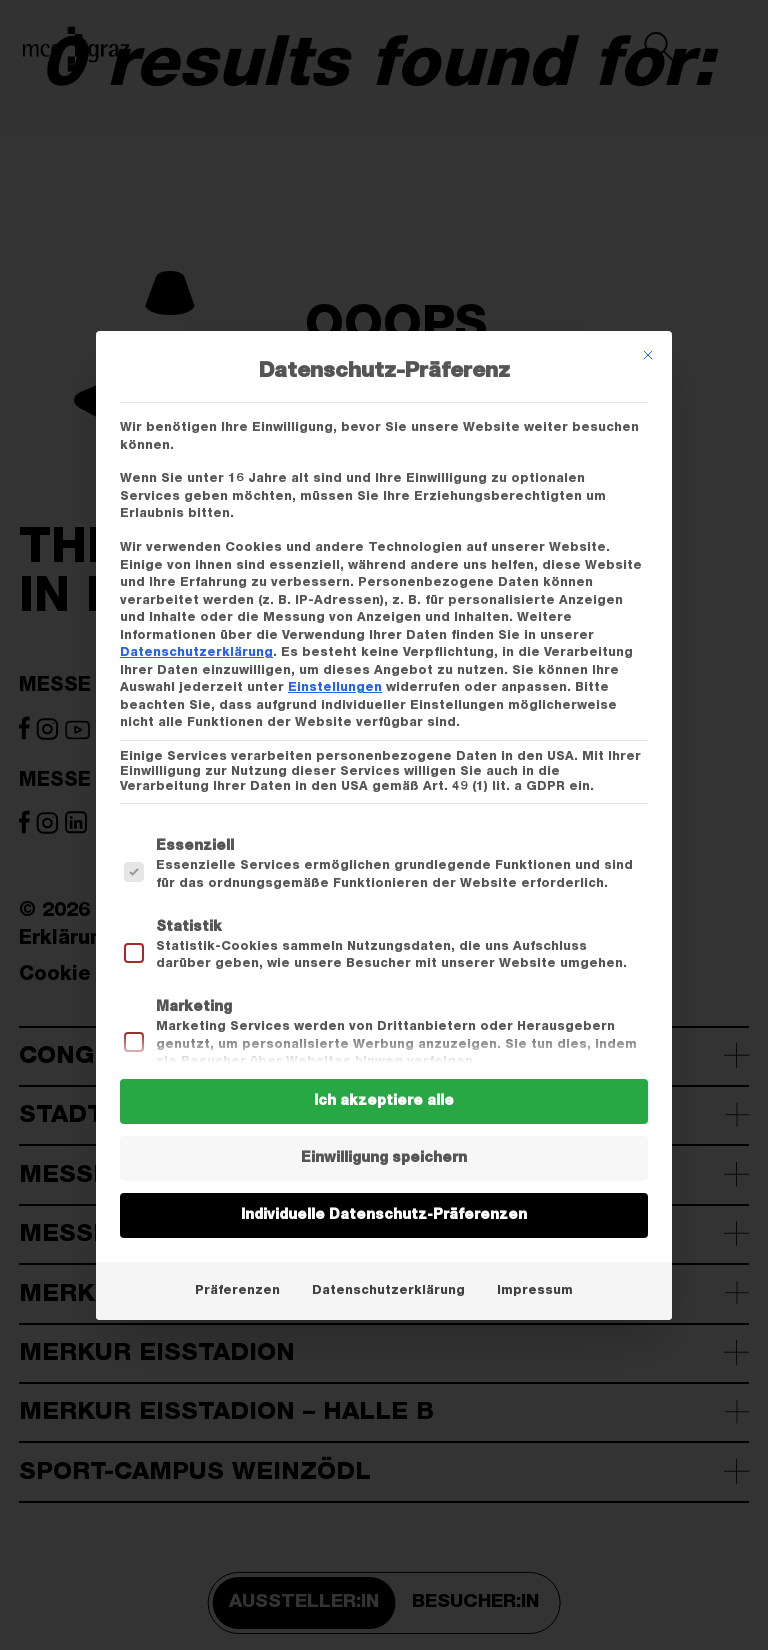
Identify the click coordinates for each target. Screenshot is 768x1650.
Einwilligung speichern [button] (384, 1158)
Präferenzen (237, 1290)
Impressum (535, 1290)
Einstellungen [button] (335, 687)
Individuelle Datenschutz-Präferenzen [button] (384, 1215)
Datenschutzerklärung (196, 652)
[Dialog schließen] (648, 355)
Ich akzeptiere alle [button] (384, 1101)
